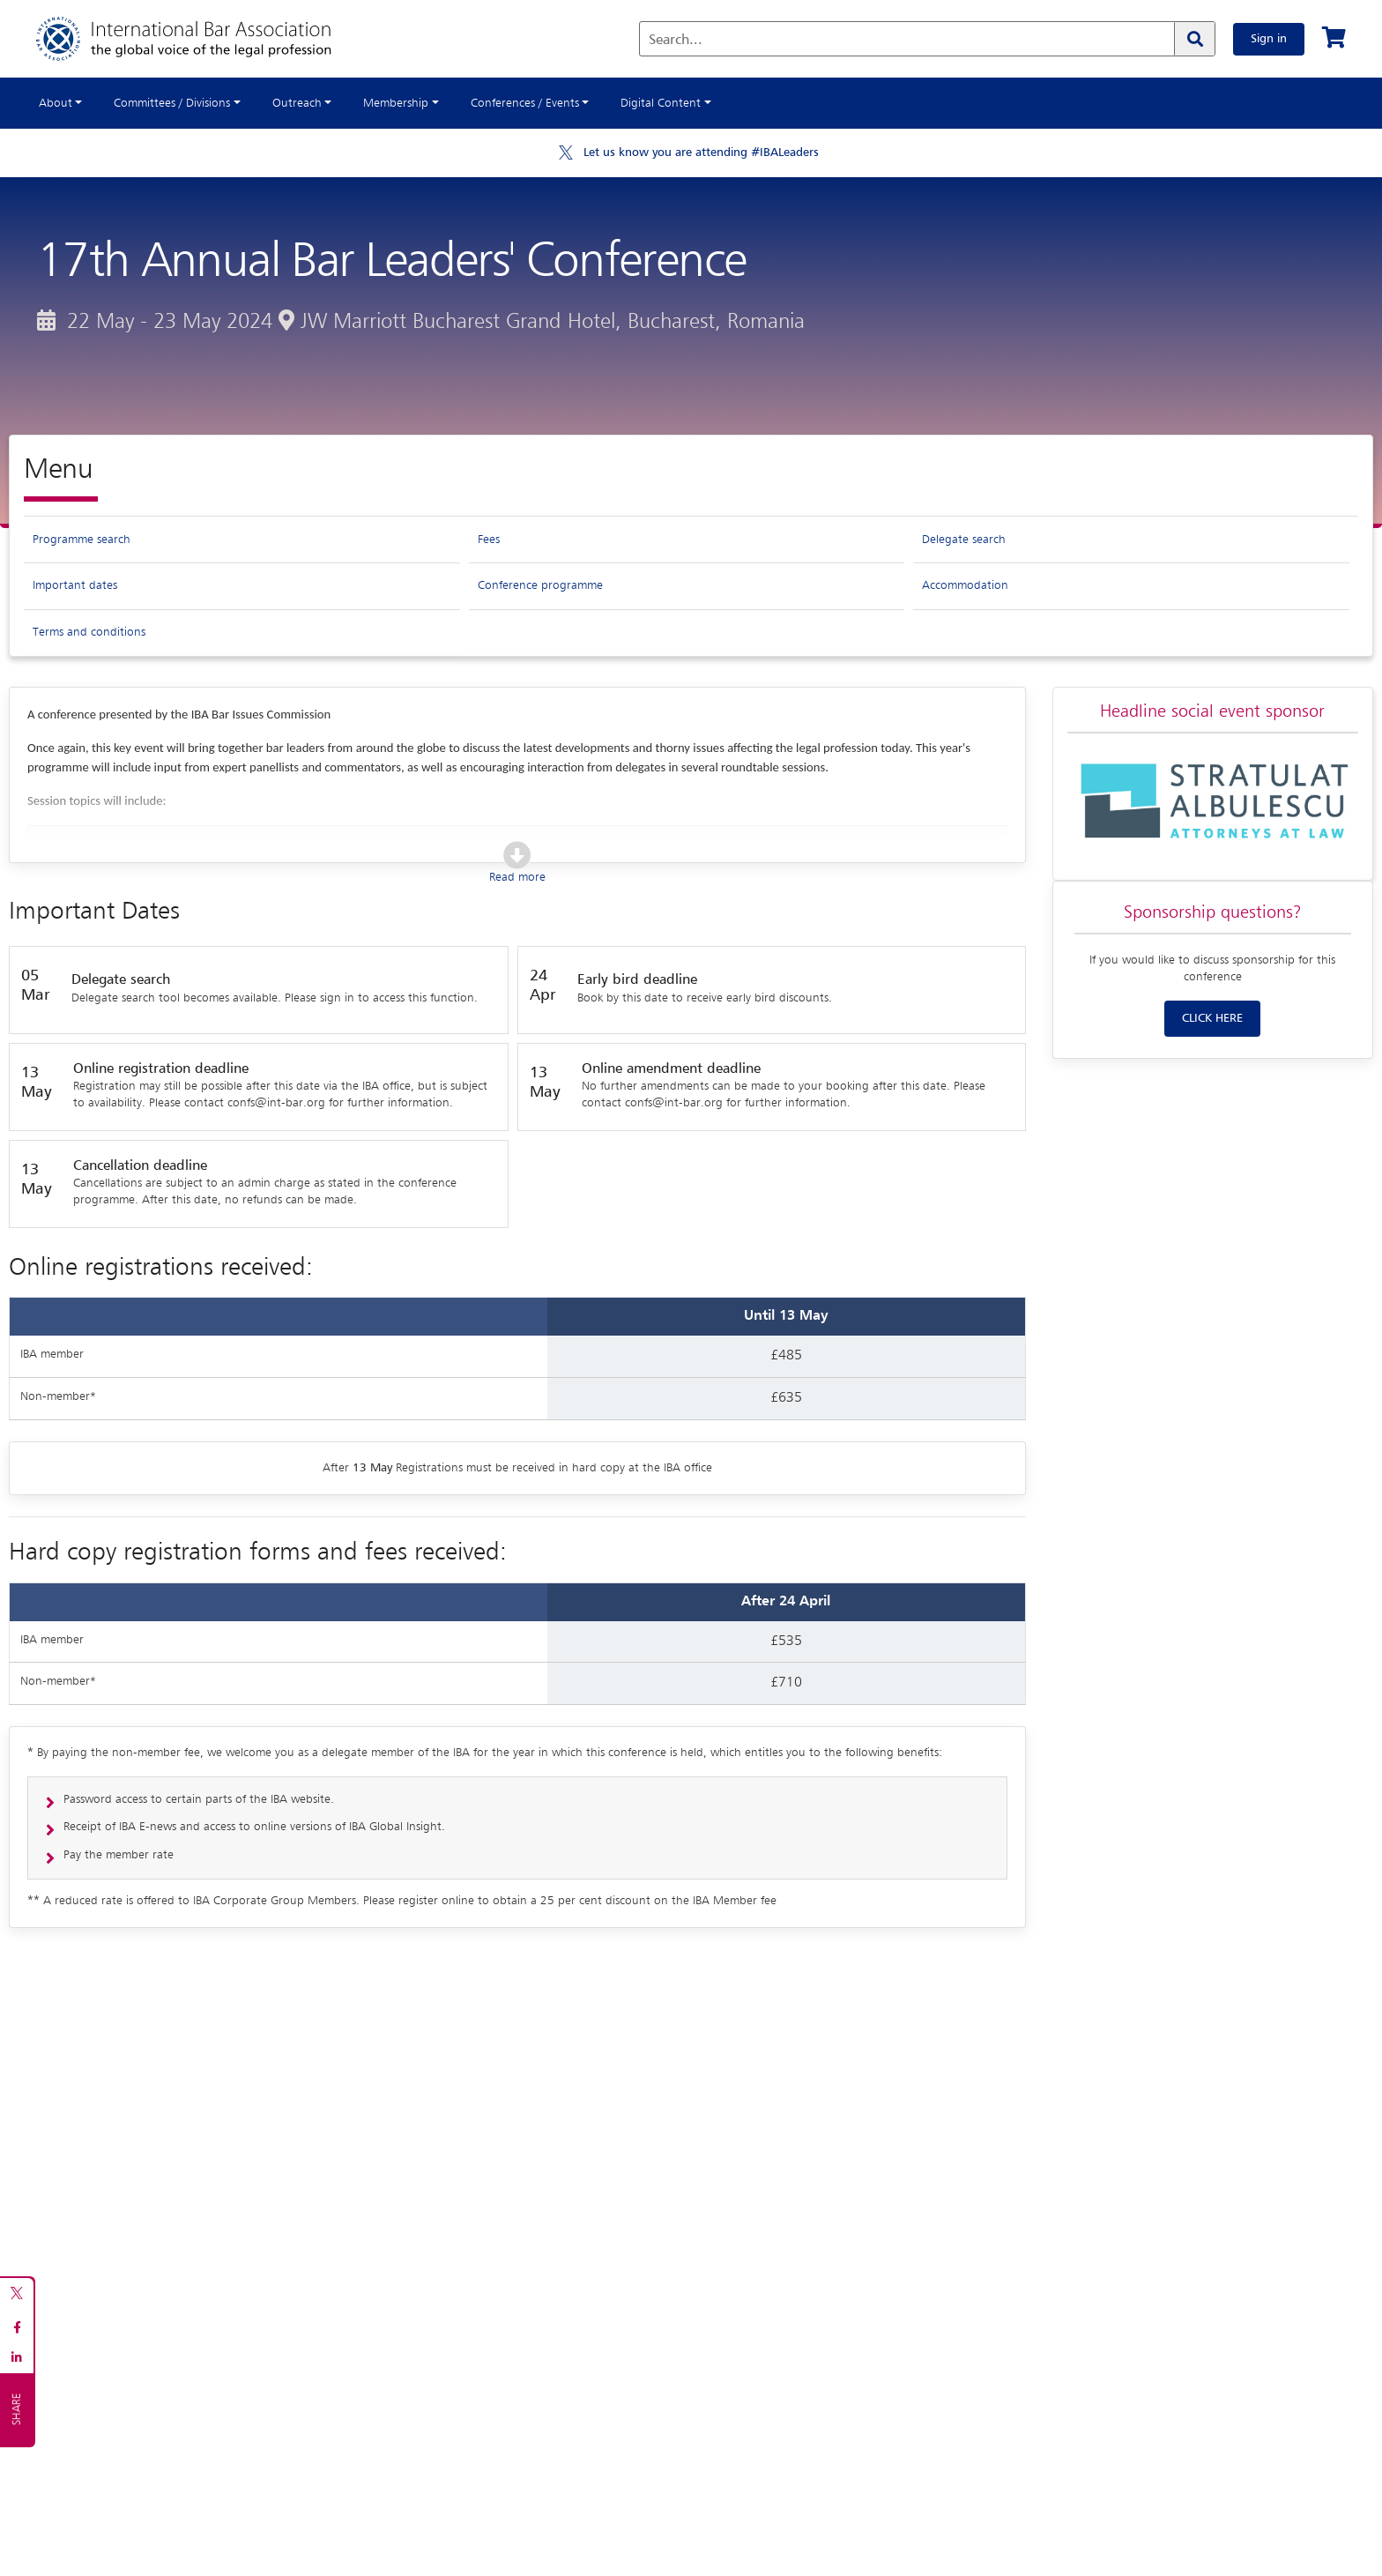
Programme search (81, 539)
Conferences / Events (525, 103)
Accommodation (965, 585)
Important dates (75, 585)
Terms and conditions (89, 632)
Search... (675, 41)
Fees (489, 539)
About (55, 103)
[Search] (1194, 39)
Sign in (1269, 39)
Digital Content (660, 103)
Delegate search (964, 539)
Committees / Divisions (172, 103)
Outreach (297, 103)
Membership (395, 103)
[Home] (201, 39)
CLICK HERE (1212, 1018)
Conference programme (540, 585)
